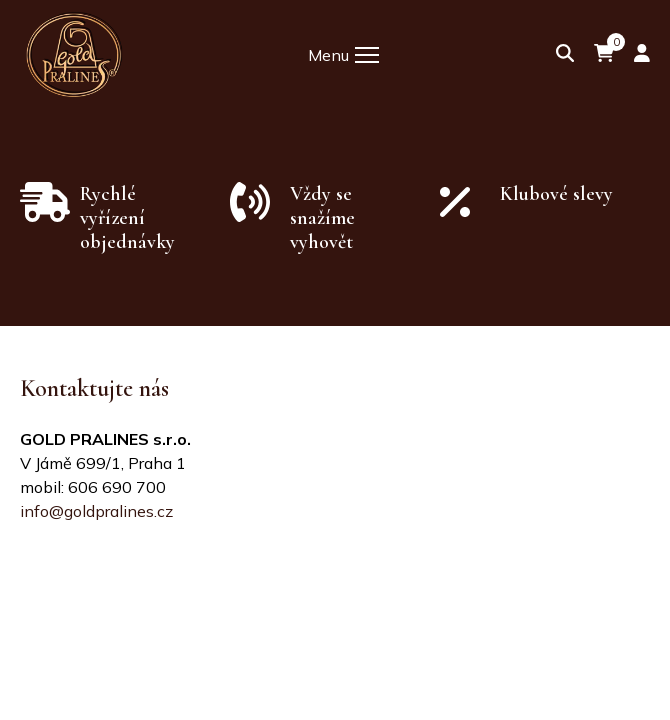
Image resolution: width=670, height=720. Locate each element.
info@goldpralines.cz (96, 511)
